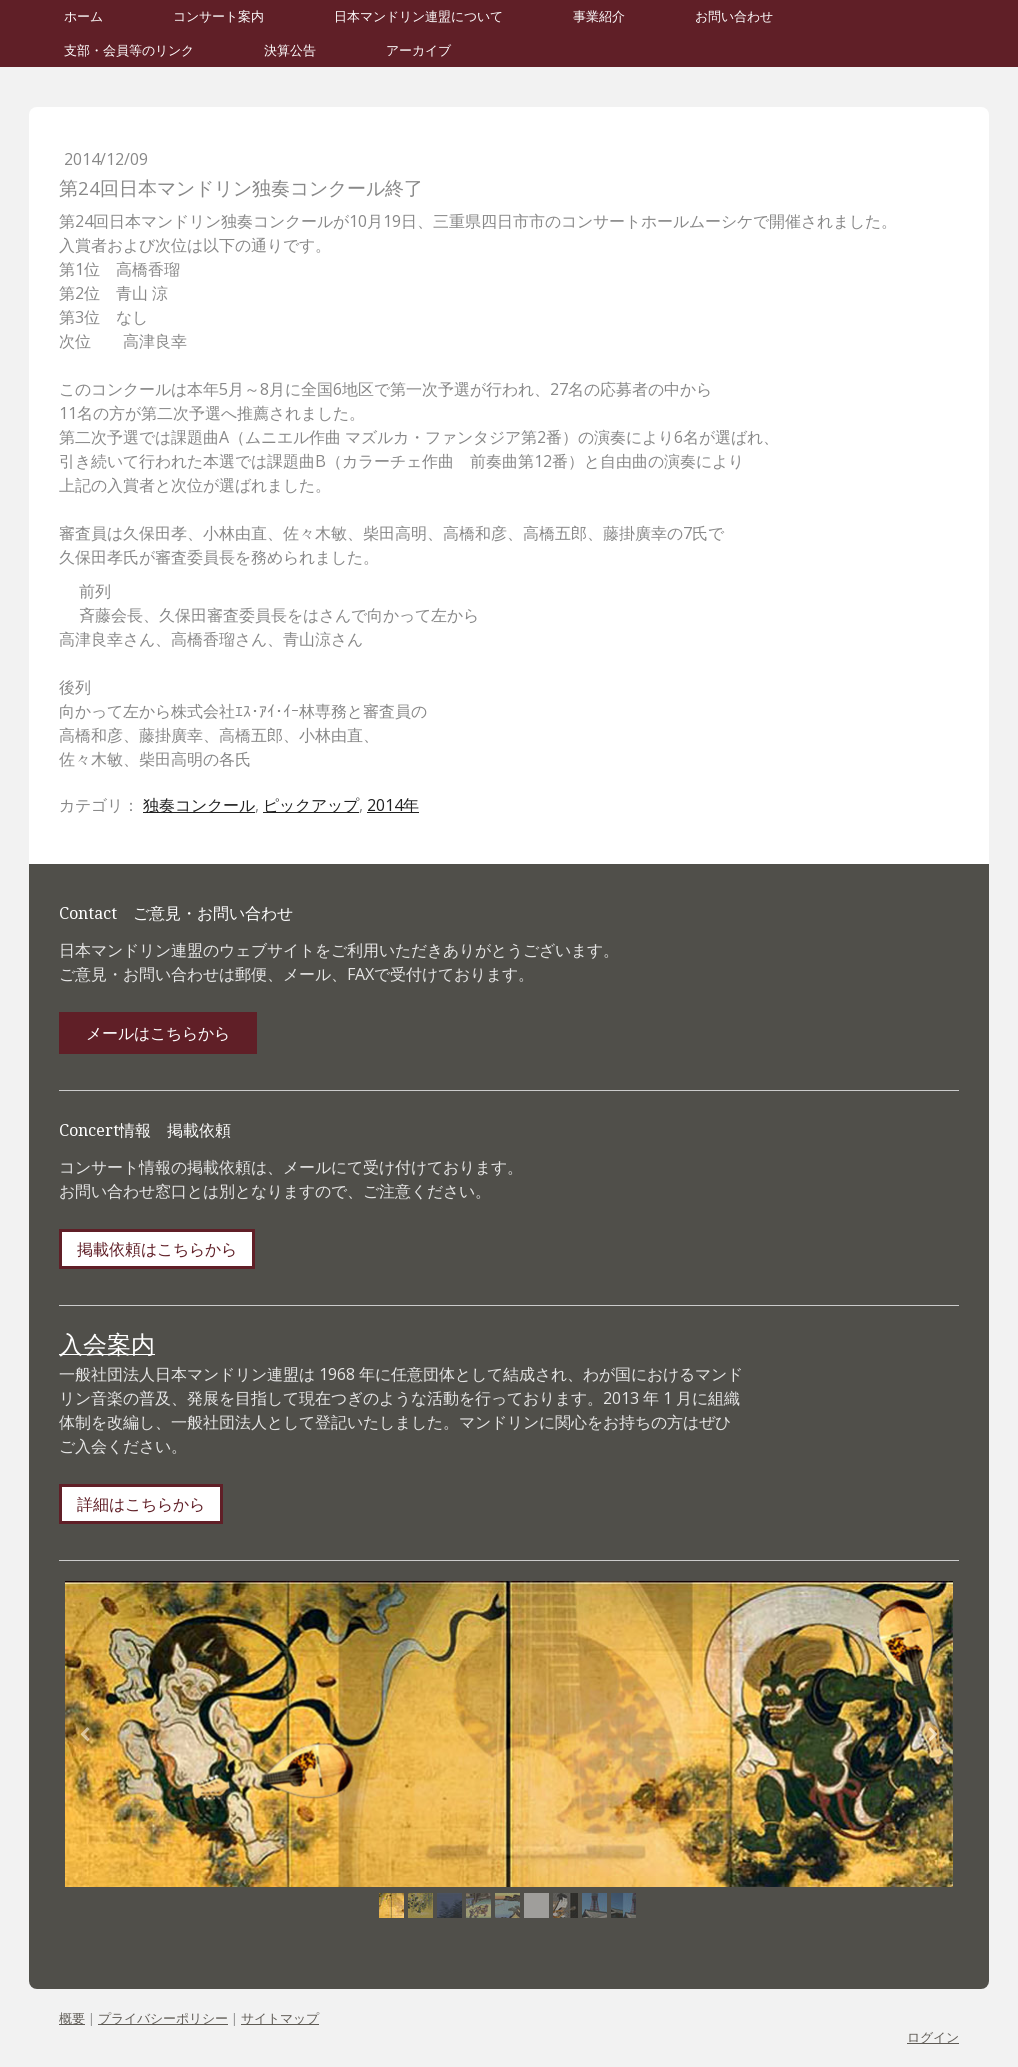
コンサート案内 (218, 16)
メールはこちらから (158, 1033)
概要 (72, 2018)
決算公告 (290, 50)
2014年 (393, 805)
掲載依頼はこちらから (157, 1249)
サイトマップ (280, 2018)
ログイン (933, 2037)
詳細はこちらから (141, 1504)
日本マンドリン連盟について (418, 16)
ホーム (83, 16)
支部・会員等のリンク (129, 50)
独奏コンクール (199, 805)
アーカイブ (418, 50)
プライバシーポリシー (163, 2018)
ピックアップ (311, 805)
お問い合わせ (734, 16)
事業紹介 (599, 16)
